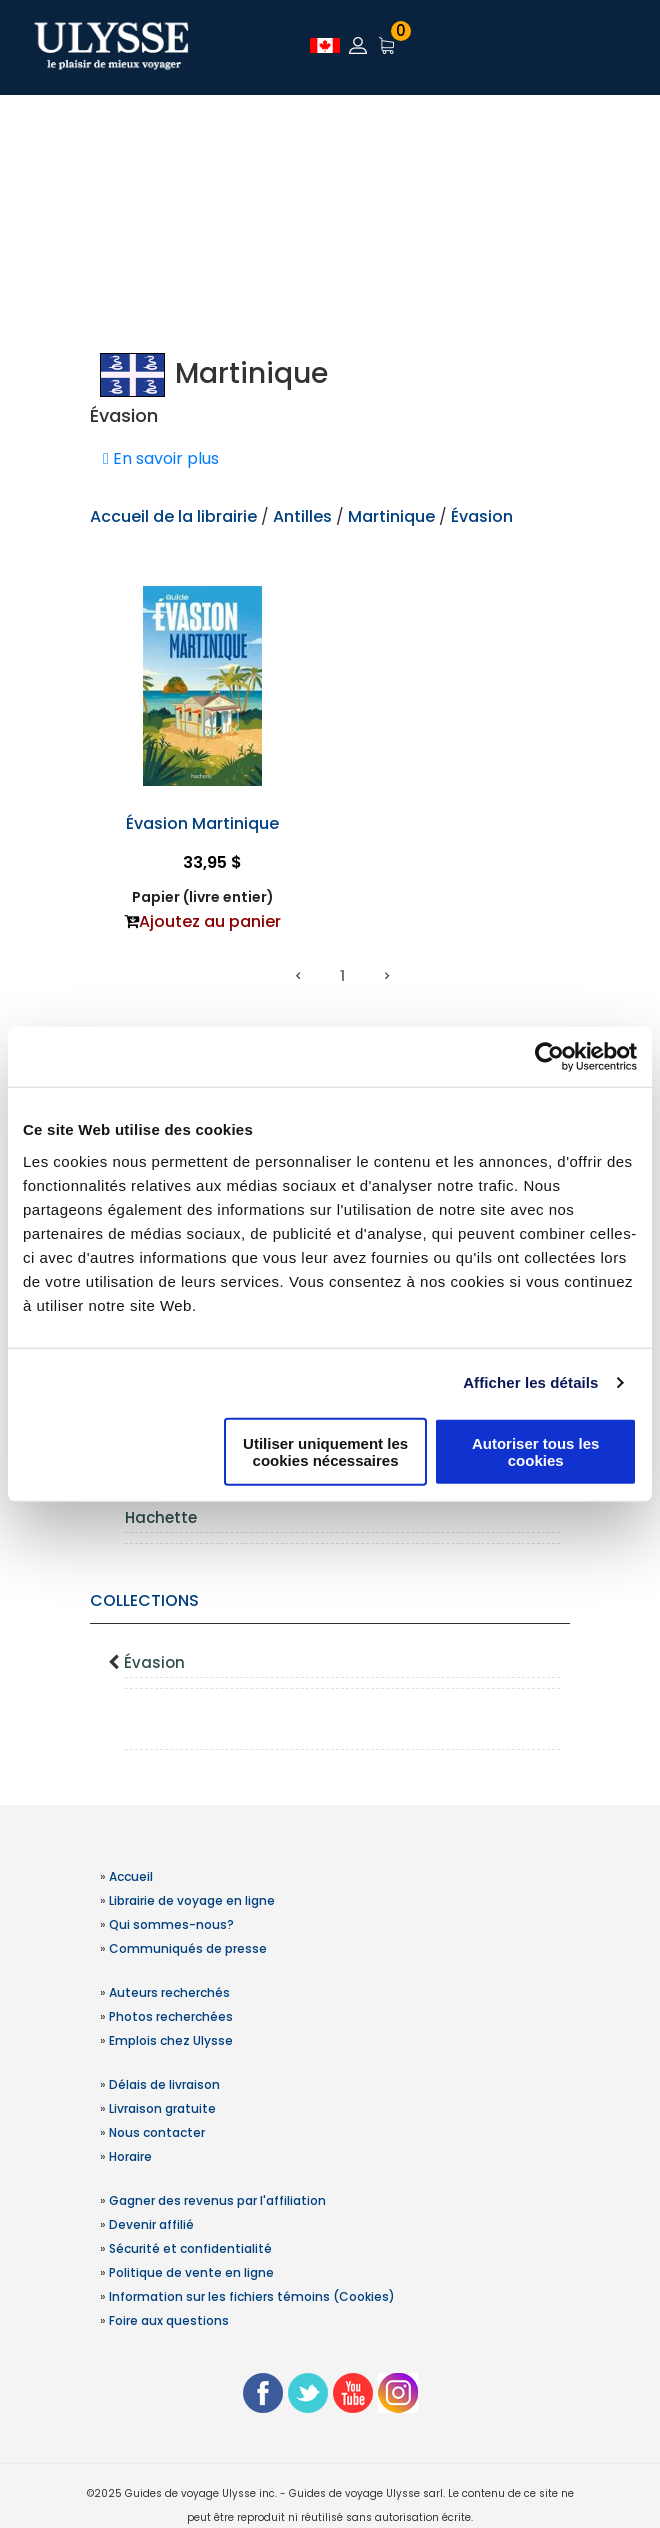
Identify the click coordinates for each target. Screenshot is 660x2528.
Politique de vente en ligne (191, 2272)
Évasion (154, 1662)
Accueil (131, 1876)
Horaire (130, 2156)
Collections (144, 1600)
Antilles (304, 516)
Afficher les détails (530, 1382)
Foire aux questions (169, 2320)
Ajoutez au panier (210, 921)
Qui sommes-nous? (171, 1924)
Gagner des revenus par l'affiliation (217, 2200)
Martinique (391, 516)
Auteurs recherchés (169, 1992)
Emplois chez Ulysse (171, 2040)
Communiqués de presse (188, 1948)
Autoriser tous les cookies (536, 1451)
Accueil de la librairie (173, 516)
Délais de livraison (164, 2084)
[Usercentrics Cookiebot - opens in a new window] (549, 1057)
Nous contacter (157, 2132)
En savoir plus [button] (161, 458)
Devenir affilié (151, 2224)
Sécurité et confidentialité (190, 2248)
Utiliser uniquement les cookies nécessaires (325, 1451)
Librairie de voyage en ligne (192, 1900)
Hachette (161, 1517)
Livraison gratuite (162, 2108)
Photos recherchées (171, 2016)
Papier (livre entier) (203, 897)
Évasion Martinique (202, 823)
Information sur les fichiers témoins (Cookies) (252, 2296)
